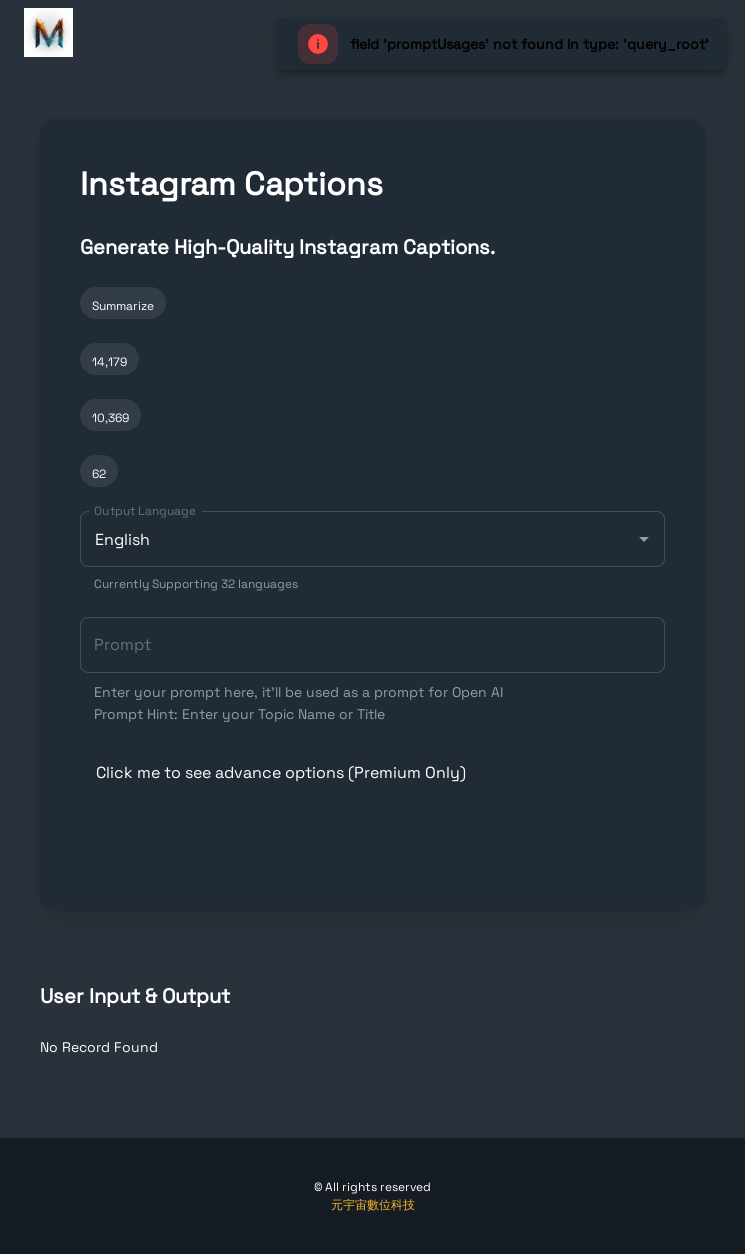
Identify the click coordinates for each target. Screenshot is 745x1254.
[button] (372, 773)
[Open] (644, 539)
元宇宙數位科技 (373, 1205)
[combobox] (372, 552)
